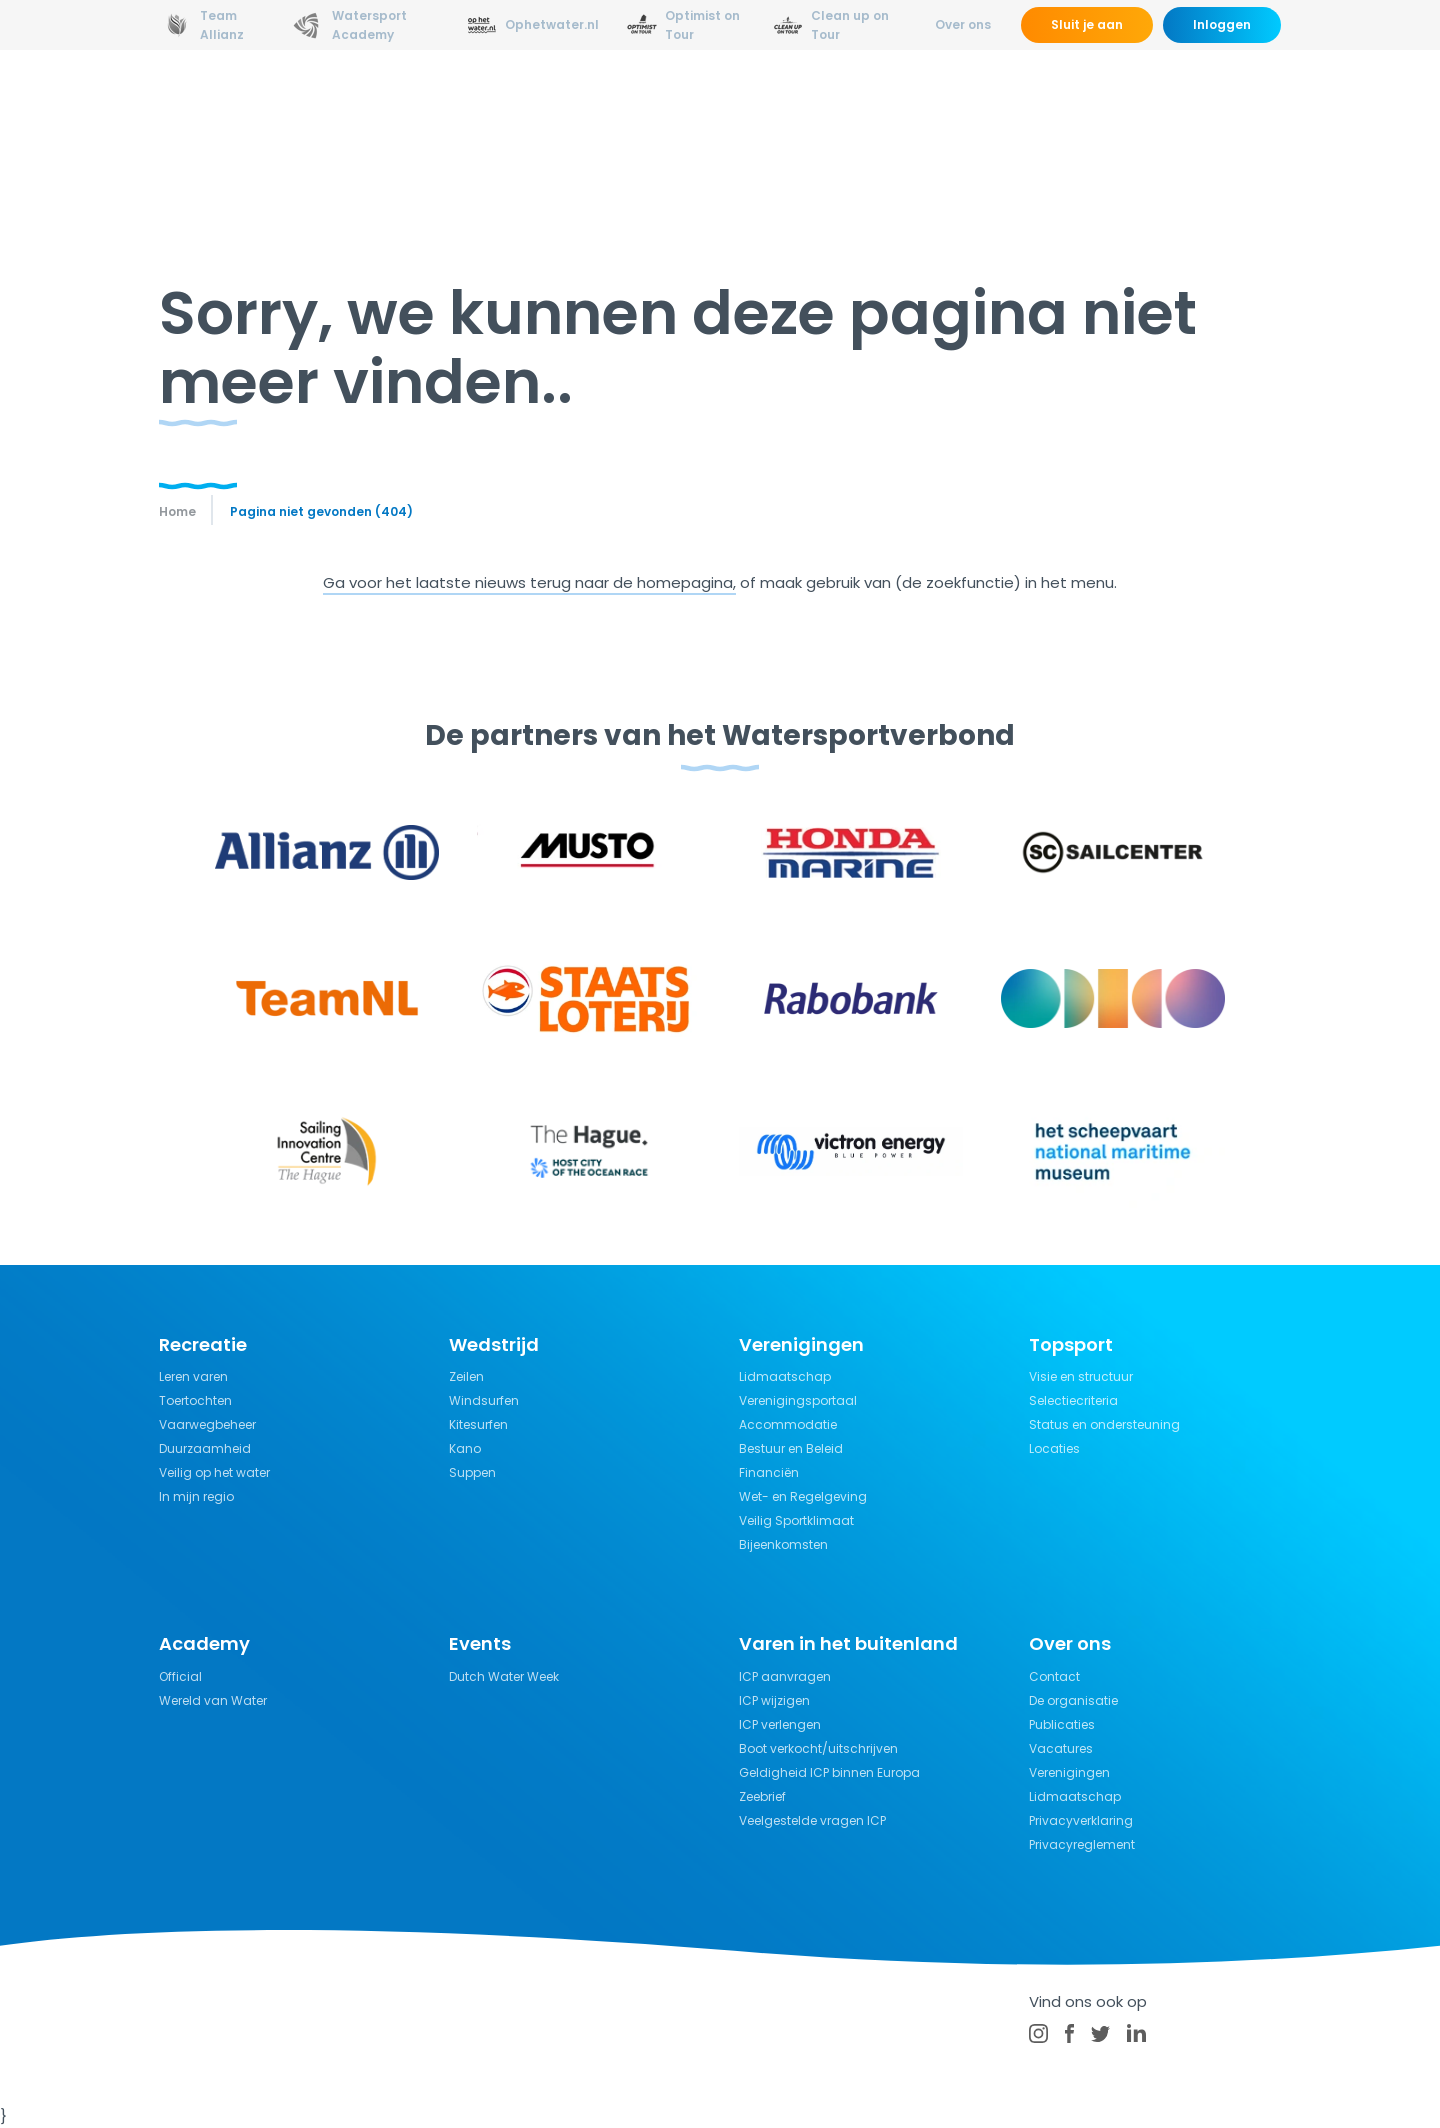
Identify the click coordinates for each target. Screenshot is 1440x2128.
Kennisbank (863, 104)
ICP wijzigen (774, 1700)
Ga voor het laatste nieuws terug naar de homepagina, (529, 582)
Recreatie (752, 104)
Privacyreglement (1082, 1844)
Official (180, 1676)
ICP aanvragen (785, 1676)
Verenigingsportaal (798, 1400)
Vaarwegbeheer (207, 1424)
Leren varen (193, 1376)
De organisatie (1073, 1700)
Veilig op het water (214, 1472)
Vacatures (1061, 1748)
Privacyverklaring (1081, 1820)
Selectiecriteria (1073, 1400)
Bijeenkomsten (783, 1544)
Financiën (769, 1472)
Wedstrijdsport (627, 104)
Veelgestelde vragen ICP (812, 1820)
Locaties (1054, 1448)
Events (1104, 104)
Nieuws (390, 104)
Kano (465, 1448)
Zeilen (466, 1376)
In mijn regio (196, 1496)
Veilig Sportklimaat (796, 1520)
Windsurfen (484, 1400)
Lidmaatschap (785, 1376)
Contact (1054, 1676)
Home (177, 511)
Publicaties (1062, 1724)
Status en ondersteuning (1104, 1424)
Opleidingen (492, 104)
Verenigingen (1069, 1772)
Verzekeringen (994, 104)
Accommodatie (788, 1424)
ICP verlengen (780, 1724)
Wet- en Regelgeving (803, 1496)
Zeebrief (762, 1796)
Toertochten (195, 1400)
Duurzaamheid (205, 1448)
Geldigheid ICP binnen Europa (829, 1772)
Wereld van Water (213, 1700)
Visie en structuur (1081, 1376)
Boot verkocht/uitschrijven (818, 1748)
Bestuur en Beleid (791, 1448)
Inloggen (1222, 24)
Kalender (1192, 104)
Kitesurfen (478, 1424)
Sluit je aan (1087, 24)
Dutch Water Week (504, 1676)
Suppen (472, 1472)
